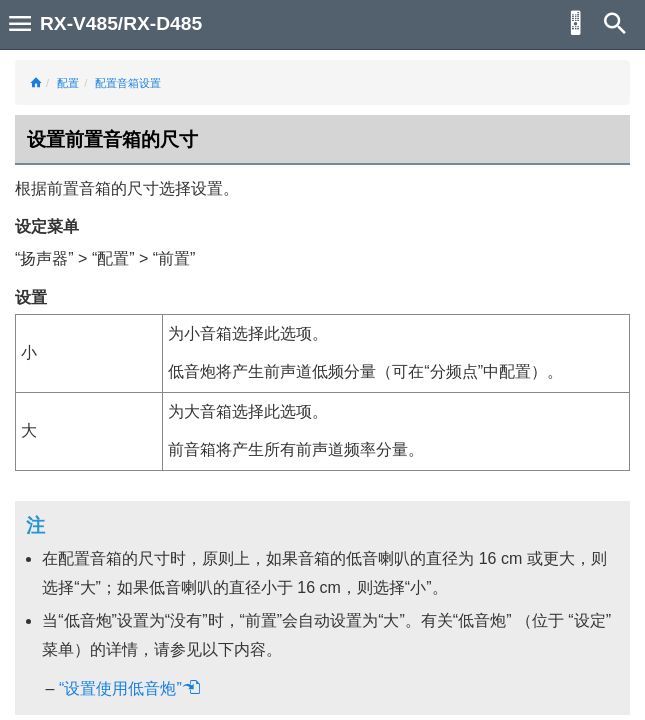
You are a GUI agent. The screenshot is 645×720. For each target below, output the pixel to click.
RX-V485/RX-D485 (121, 23)
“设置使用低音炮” (130, 688)
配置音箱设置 (128, 83)
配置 (68, 83)
